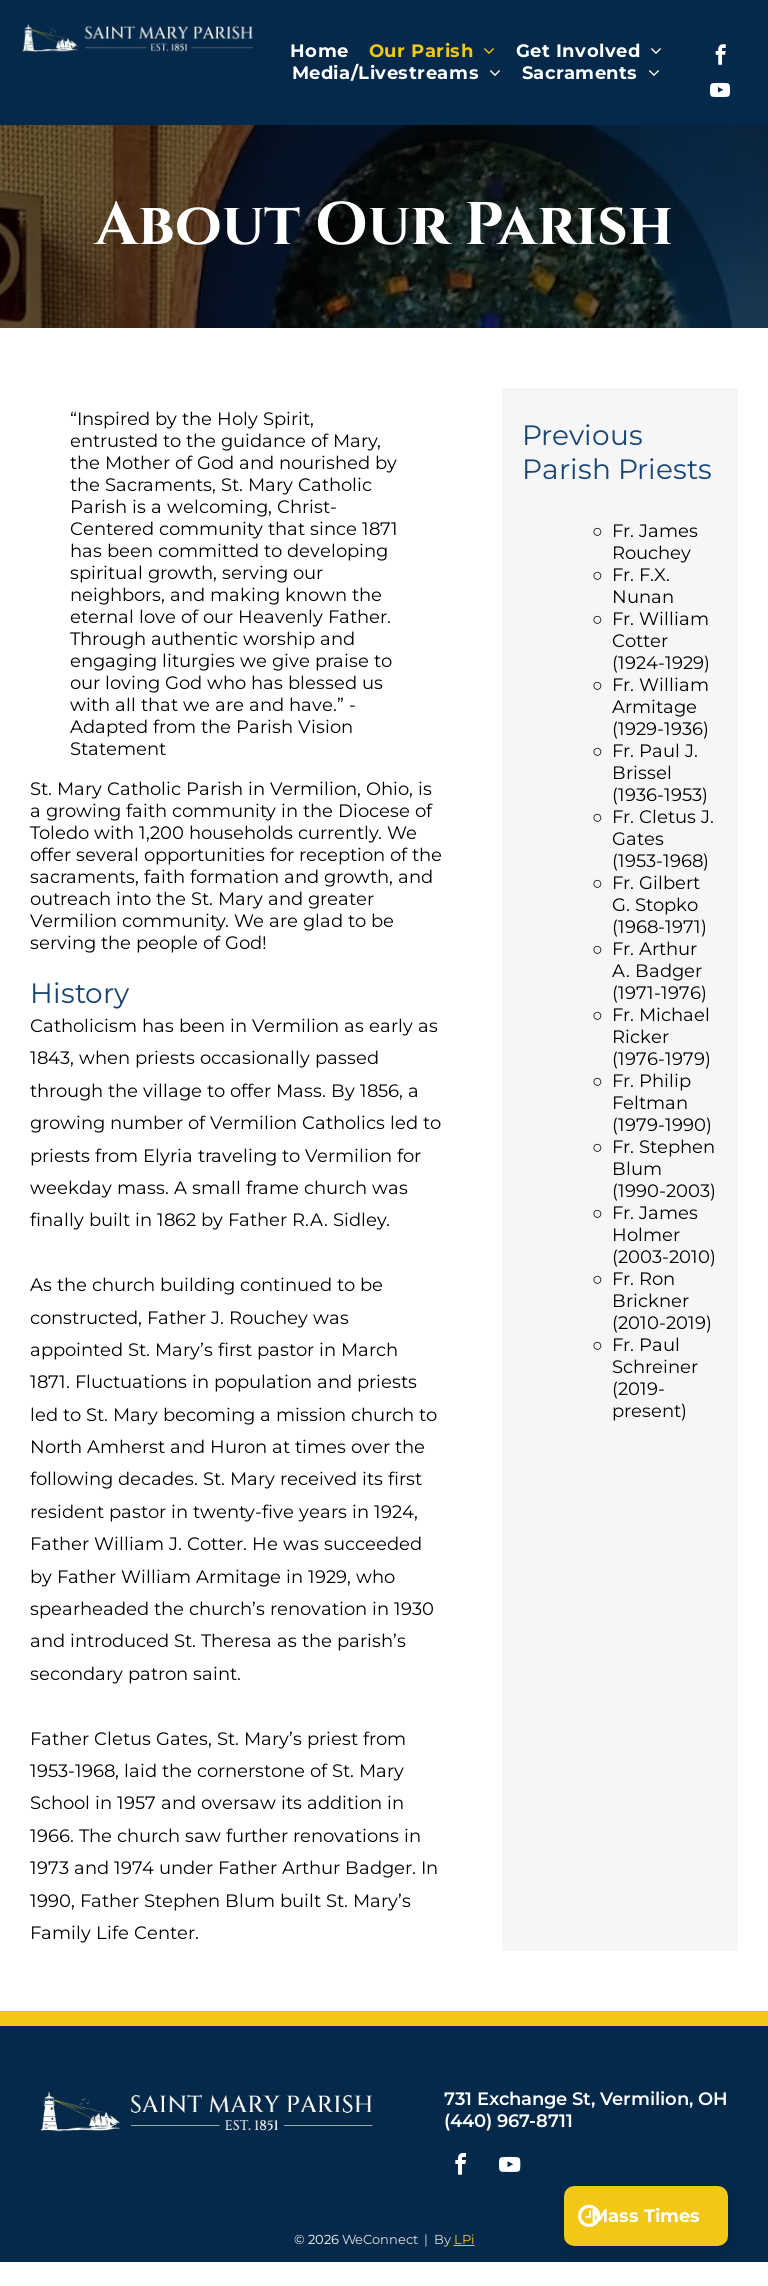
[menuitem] (319, 51)
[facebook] (721, 57)
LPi (464, 2239)
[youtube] (720, 92)
